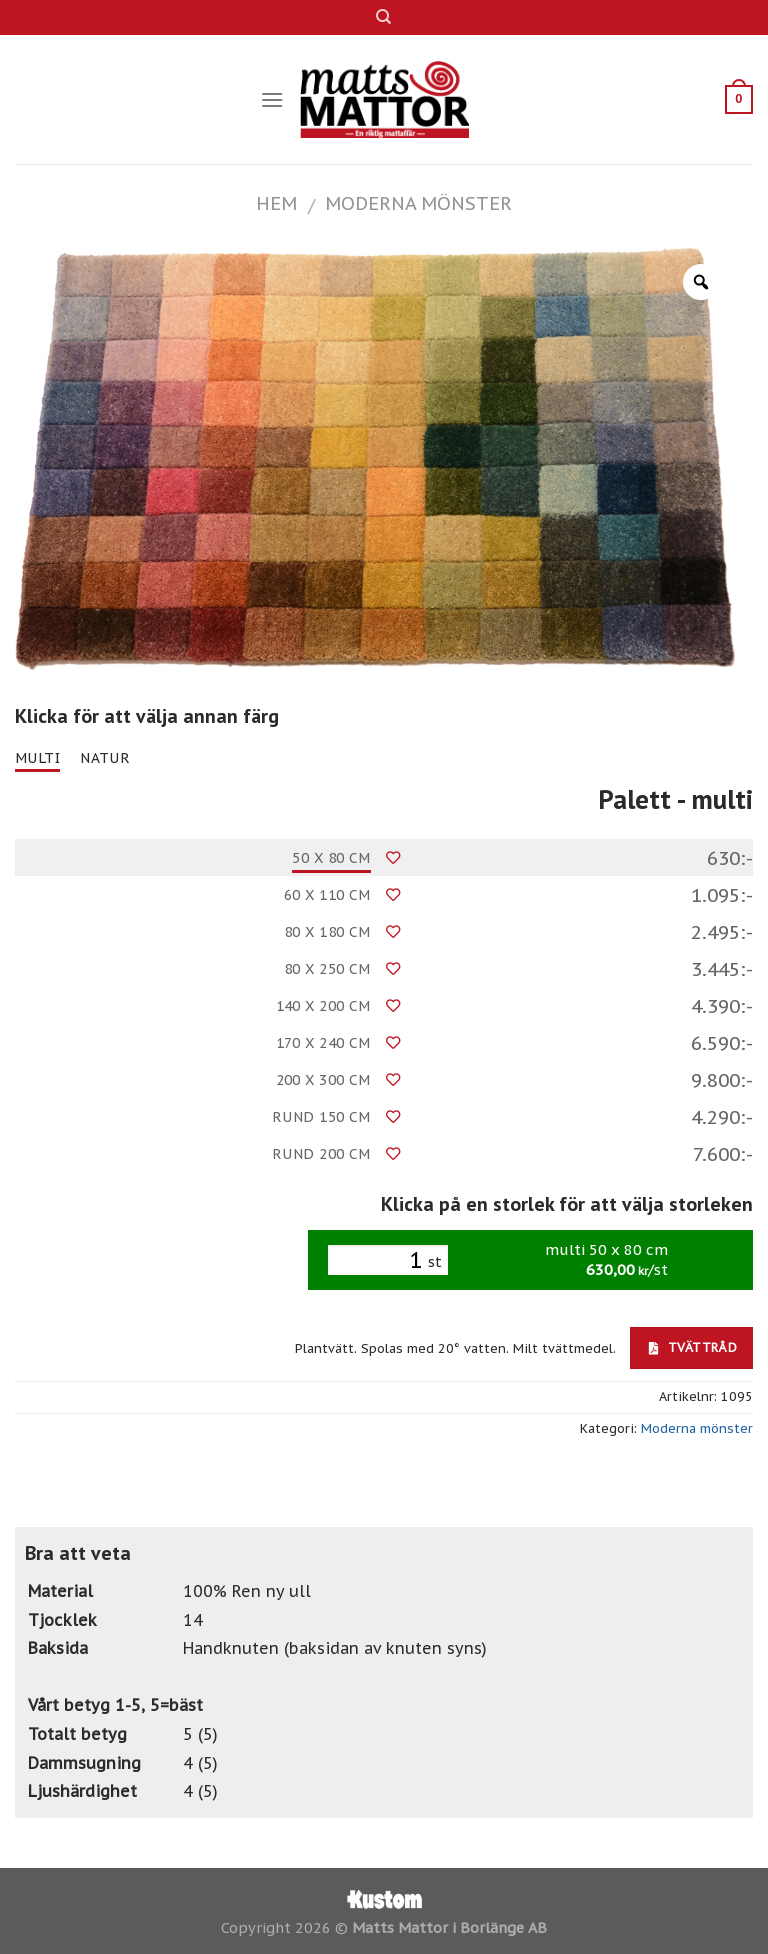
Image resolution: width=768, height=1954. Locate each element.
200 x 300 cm (323, 1080)
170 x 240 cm (323, 1043)
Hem (276, 203)
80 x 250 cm (327, 969)
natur (105, 758)
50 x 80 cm (331, 858)
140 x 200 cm (323, 1006)
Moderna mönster (418, 203)
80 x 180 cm (327, 932)
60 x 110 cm (327, 895)
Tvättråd (693, 1347)
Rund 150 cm (321, 1117)
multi (37, 758)
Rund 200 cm (321, 1154)
